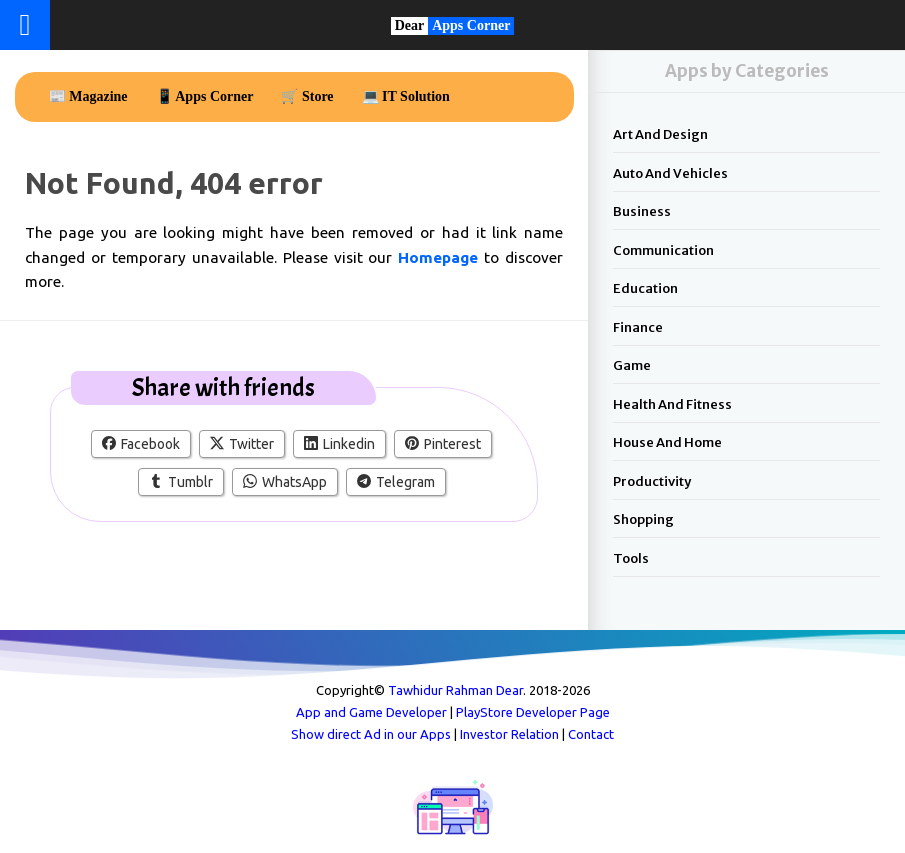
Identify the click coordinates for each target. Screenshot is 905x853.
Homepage (441, 257)
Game (632, 365)
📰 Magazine (88, 96)
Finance (638, 327)
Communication (663, 250)
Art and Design (660, 134)
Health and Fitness (672, 404)
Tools (631, 558)
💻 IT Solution (406, 96)
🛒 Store (307, 96)
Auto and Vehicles (670, 173)
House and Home (667, 442)
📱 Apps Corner (205, 96)
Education (645, 288)
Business (642, 211)
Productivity (652, 481)
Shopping (643, 519)
